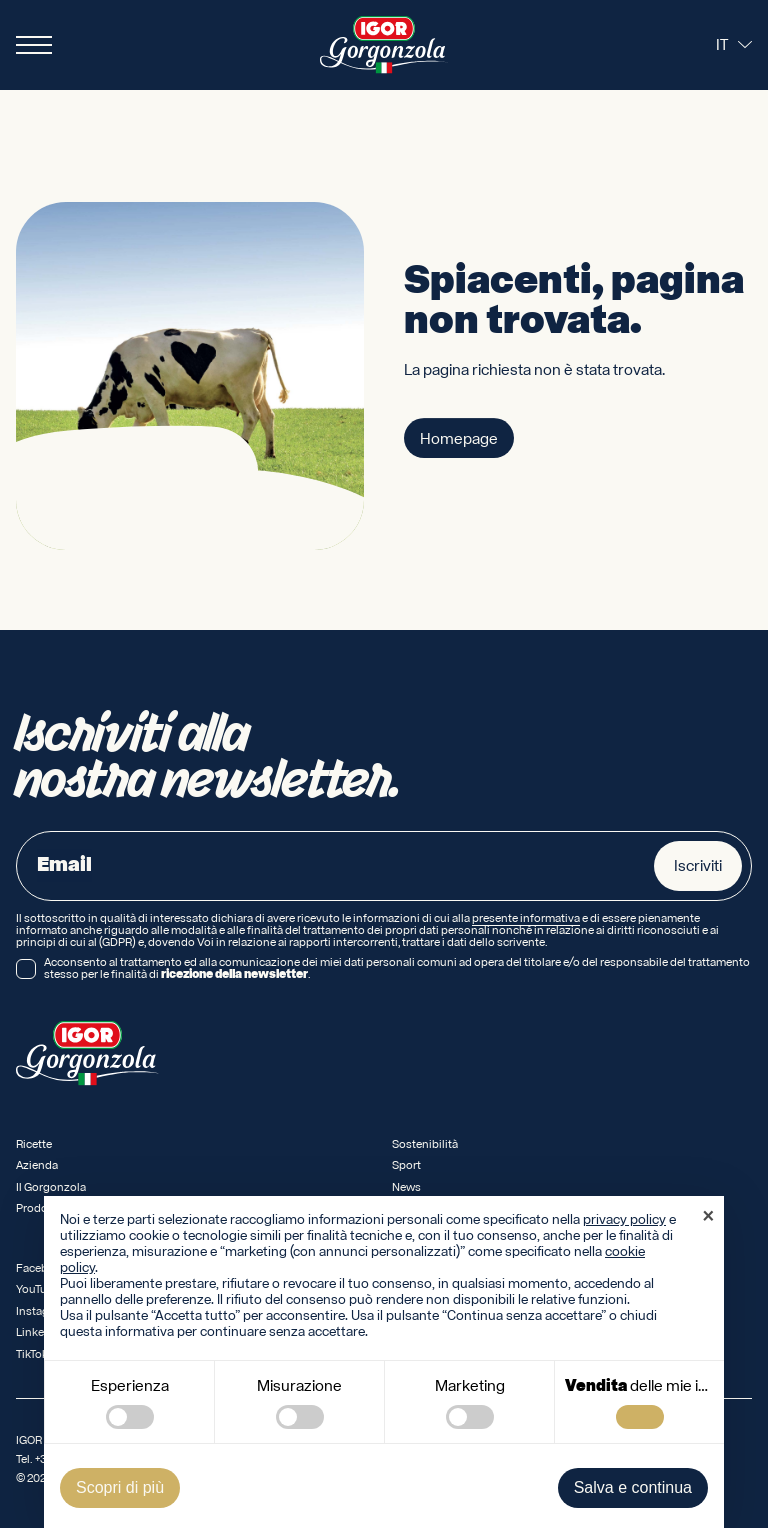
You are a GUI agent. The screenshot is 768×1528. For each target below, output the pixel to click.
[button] (708, 1218)
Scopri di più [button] (120, 1487)
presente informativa (526, 919)
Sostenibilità (425, 1144)
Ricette (34, 1144)
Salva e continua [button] (633, 1487)
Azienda (37, 1165)
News (406, 1187)
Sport (406, 1165)
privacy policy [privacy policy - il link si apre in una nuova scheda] (624, 1220)
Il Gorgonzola (51, 1187)
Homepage (459, 439)
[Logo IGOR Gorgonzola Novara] (384, 45)
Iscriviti (698, 866)
